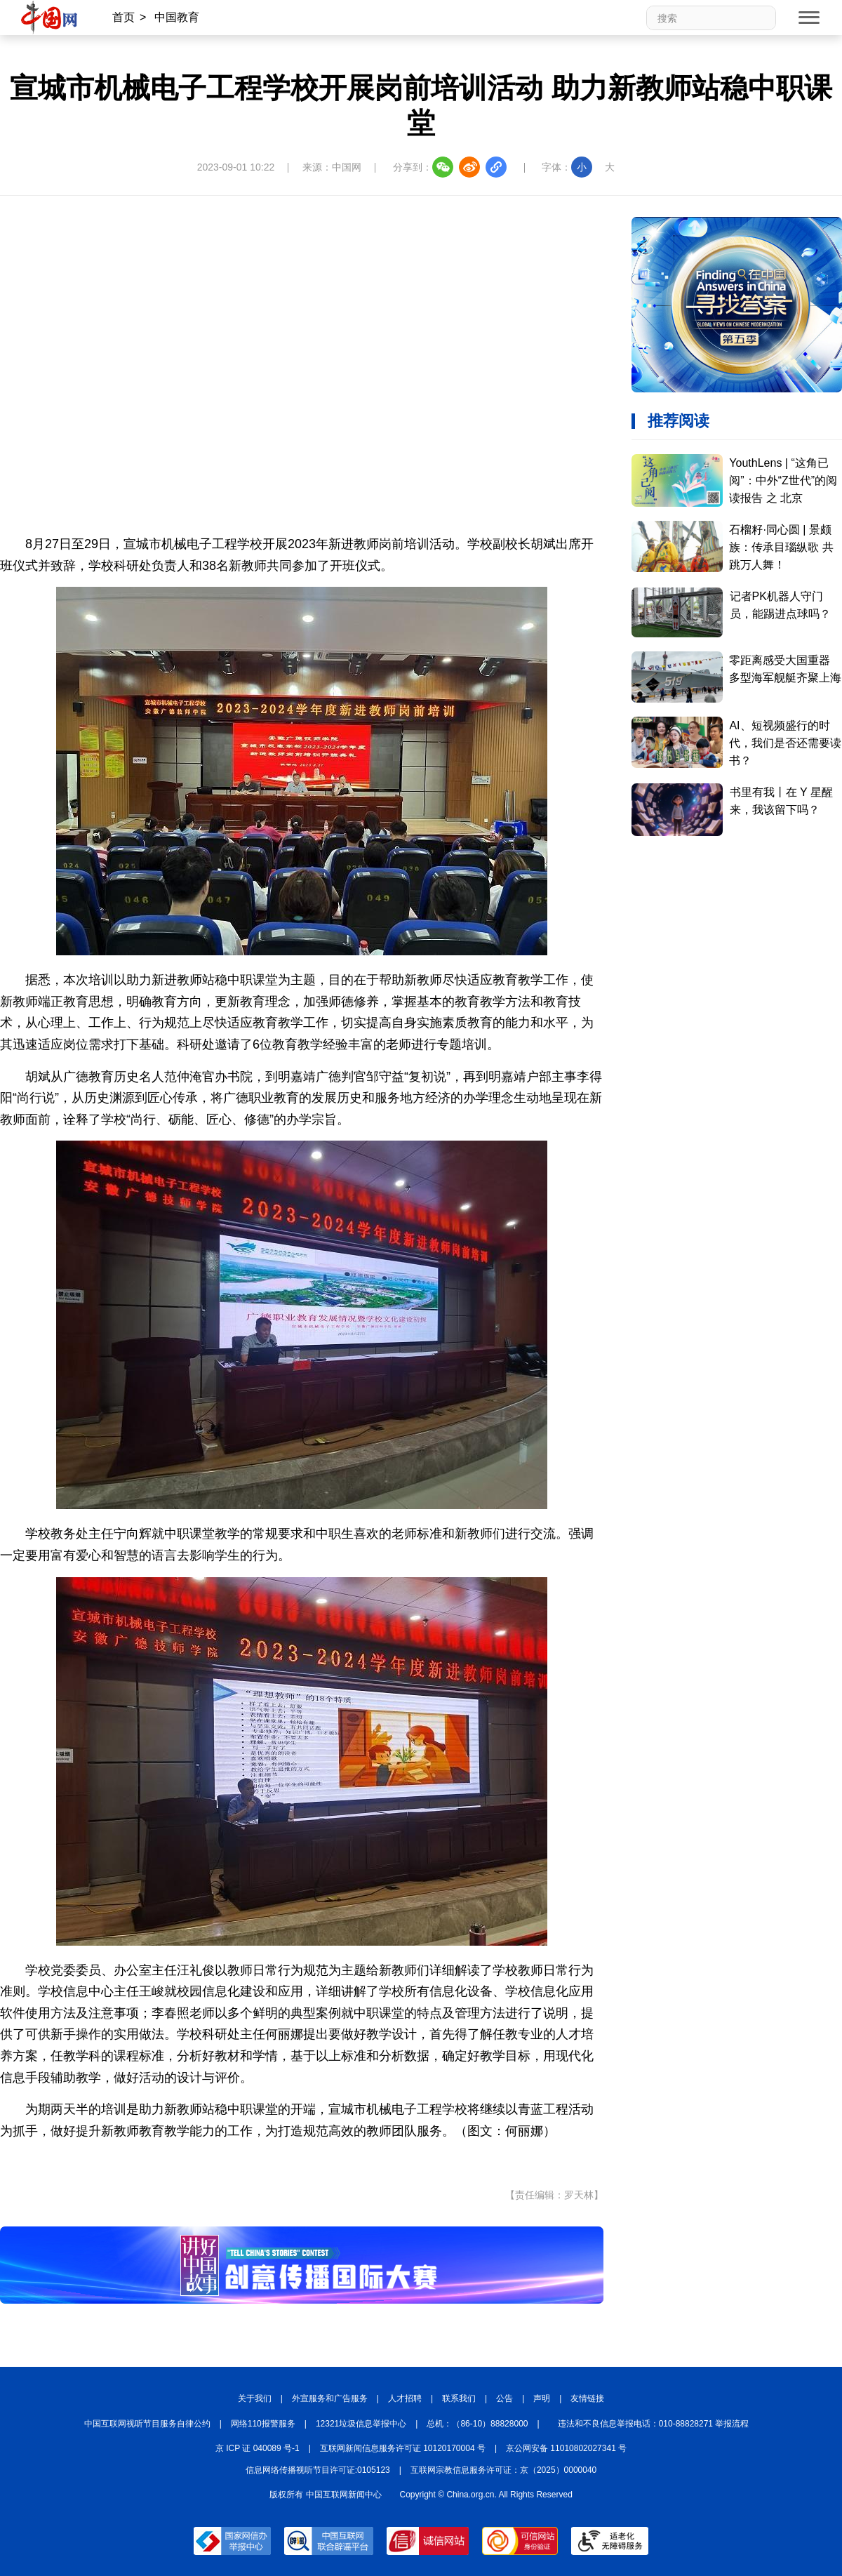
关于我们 (255, 2398)
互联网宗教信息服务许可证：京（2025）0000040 (503, 2470)
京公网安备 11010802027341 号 (566, 2448)
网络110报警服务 (263, 2424)
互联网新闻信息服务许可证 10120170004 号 (403, 2448)
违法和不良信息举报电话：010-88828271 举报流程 (653, 2424)
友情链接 (587, 2398)
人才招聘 (405, 2398)
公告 (504, 2398)
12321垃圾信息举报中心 (361, 2424)
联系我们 (459, 2398)
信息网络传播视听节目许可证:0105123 (318, 2470)
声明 (541, 2398)
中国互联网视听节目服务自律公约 (147, 2424)
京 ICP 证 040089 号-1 (257, 2448)
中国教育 (176, 17)
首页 (123, 17)
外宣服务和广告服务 (330, 2398)
